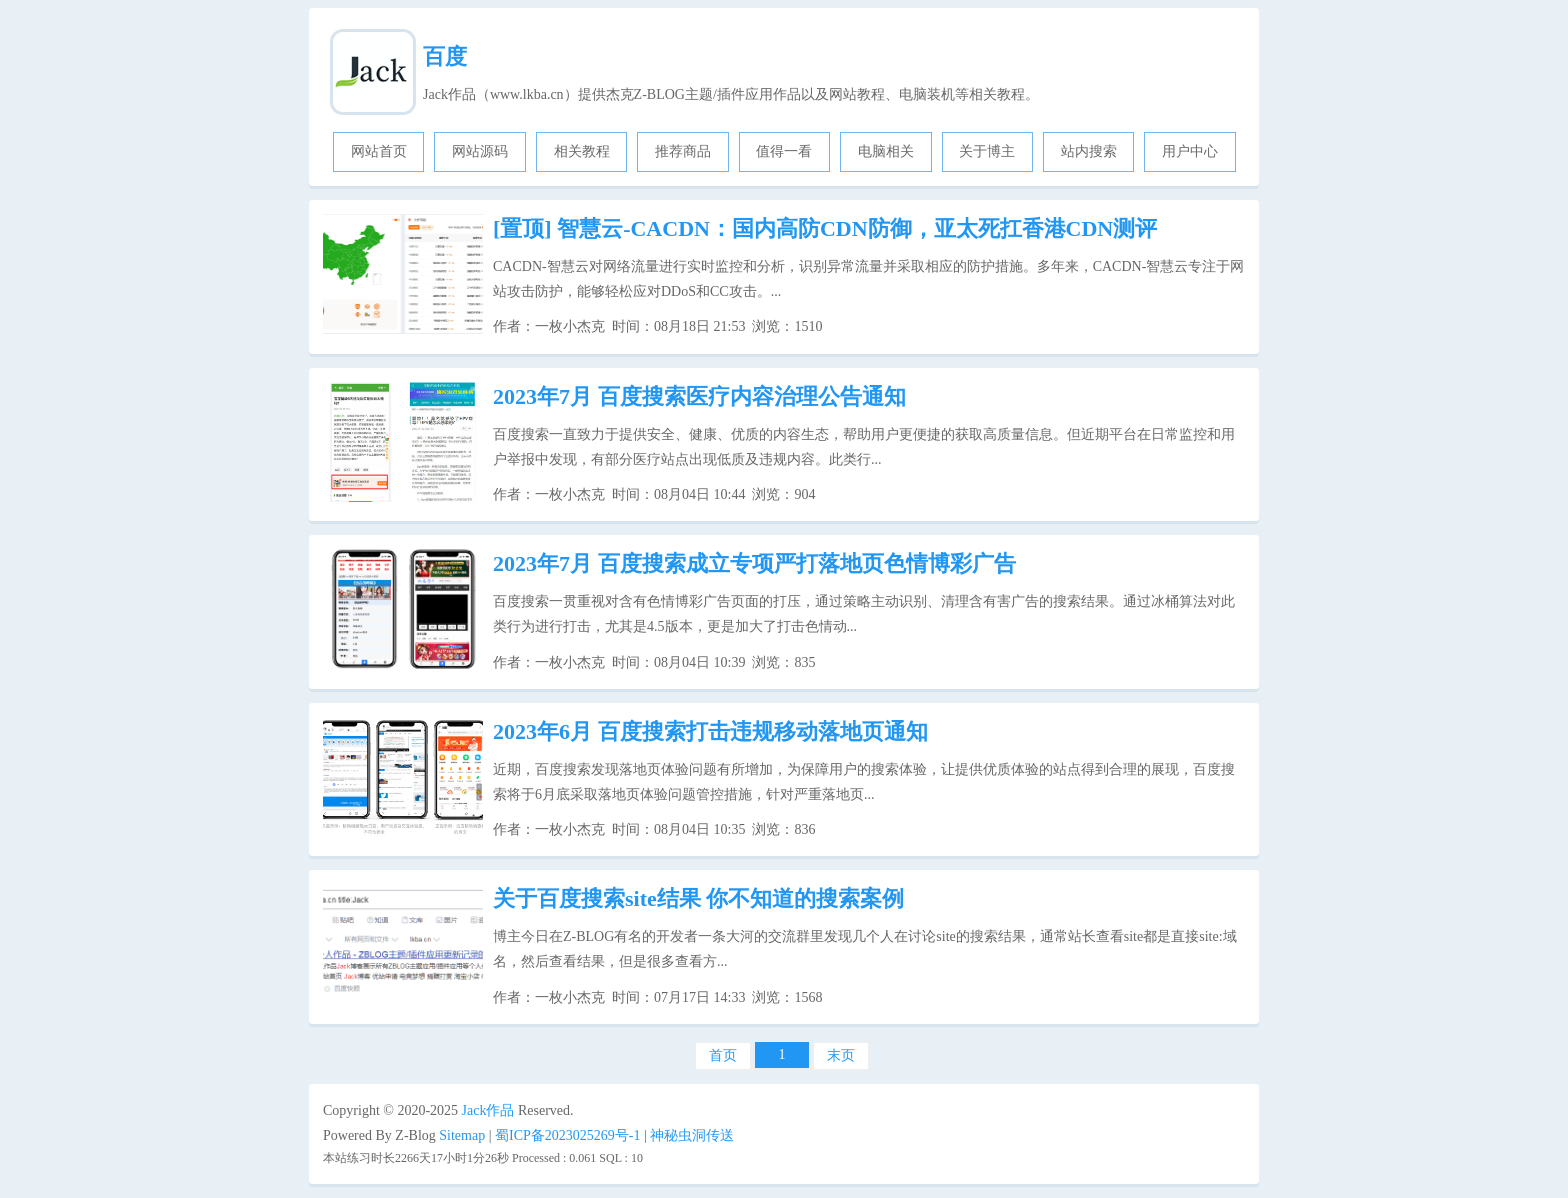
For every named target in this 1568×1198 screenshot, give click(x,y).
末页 (841, 1055)
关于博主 (987, 151)
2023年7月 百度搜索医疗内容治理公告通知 (699, 396)
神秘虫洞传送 (692, 1135)
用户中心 (1190, 151)
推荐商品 (683, 151)
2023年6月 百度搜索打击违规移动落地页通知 (710, 731)
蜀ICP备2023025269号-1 (567, 1135)
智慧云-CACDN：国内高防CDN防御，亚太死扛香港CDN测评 (825, 228)
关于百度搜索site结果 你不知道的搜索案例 (698, 898)
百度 (445, 56)
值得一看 (784, 151)
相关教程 (582, 151)
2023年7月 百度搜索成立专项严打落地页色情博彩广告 (754, 563)
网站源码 (480, 151)
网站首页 (379, 151)
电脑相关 (886, 151)
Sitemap (462, 1135)
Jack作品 (488, 1110)
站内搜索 (1089, 151)
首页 (723, 1055)
